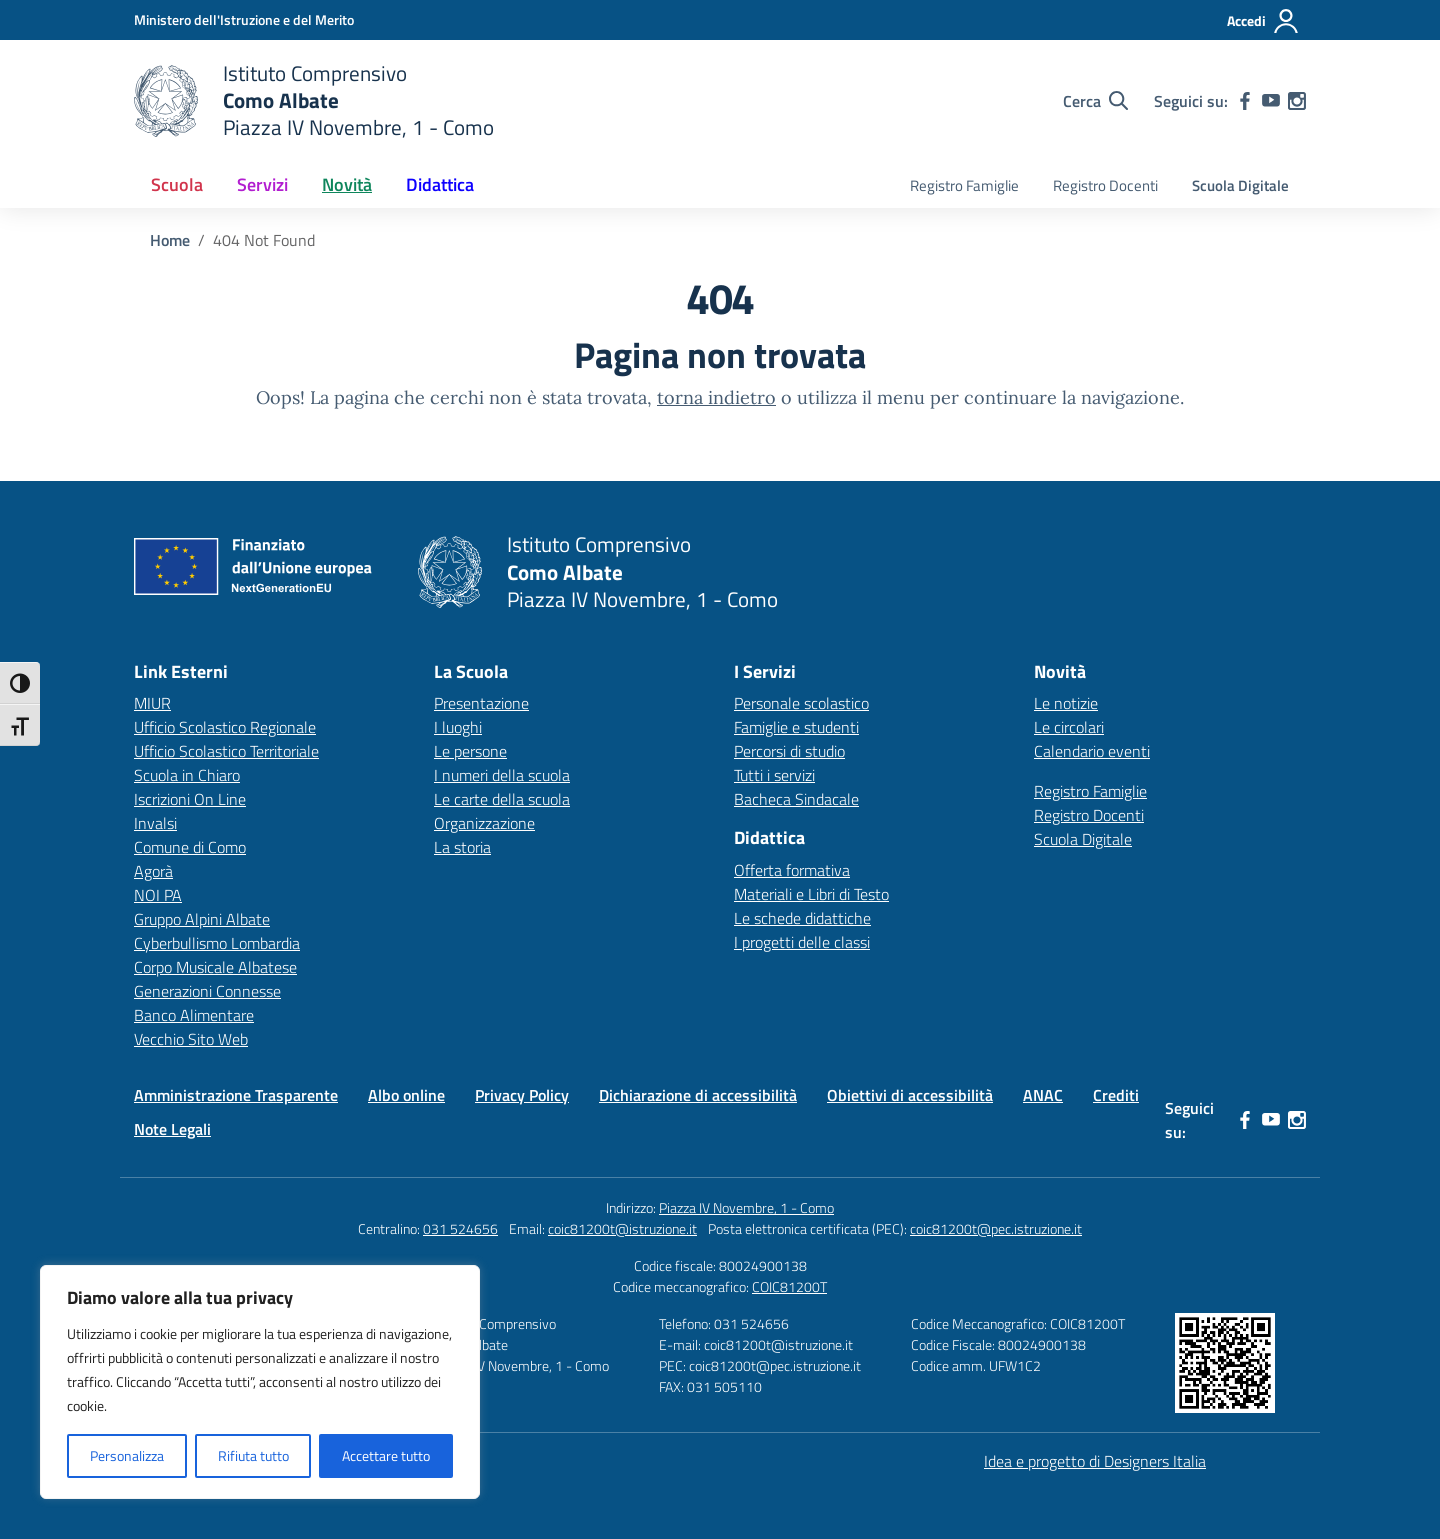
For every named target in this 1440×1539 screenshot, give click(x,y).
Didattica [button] (440, 184)
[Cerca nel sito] (1095, 101)
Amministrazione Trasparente (236, 1095)
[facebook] (1245, 101)
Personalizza (127, 1455)
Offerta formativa (792, 870)
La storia (462, 847)
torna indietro (716, 397)
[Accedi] (1263, 21)
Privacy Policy (522, 1095)
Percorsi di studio (789, 751)
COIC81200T (789, 1286)
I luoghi (458, 727)
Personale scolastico (801, 703)
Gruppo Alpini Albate (202, 919)
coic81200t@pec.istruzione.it (996, 1228)
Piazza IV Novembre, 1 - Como (746, 1207)
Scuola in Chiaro (187, 775)
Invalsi (155, 823)
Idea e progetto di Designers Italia (1095, 1461)
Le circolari (1069, 727)
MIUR (152, 703)
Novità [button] (347, 184)
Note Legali (172, 1129)
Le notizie (1066, 703)
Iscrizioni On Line (190, 799)
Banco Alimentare (194, 1015)
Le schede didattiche (802, 918)
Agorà (153, 871)
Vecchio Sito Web (191, 1039)
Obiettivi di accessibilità (910, 1095)
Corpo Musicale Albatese (215, 967)
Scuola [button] (177, 184)
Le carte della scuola (502, 799)
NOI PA (158, 895)
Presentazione (481, 703)
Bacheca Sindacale (796, 799)
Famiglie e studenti (796, 727)
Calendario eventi (1092, 751)
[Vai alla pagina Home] (170, 240)
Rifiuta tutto (253, 1455)
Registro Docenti (1105, 185)
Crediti (1116, 1095)
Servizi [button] (262, 184)
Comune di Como (190, 847)
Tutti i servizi (774, 775)
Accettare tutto (386, 1455)
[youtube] (1271, 101)
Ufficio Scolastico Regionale (225, 727)
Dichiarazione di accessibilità (698, 1095)
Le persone (470, 751)
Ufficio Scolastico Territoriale (226, 751)
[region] (260, 1382)
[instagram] (1297, 101)
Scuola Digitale (1240, 185)
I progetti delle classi (802, 942)
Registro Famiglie (964, 185)
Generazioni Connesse (207, 991)
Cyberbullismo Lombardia (217, 943)
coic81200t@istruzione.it (622, 1228)
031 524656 (460, 1228)
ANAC (1043, 1095)
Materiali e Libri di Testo (811, 894)
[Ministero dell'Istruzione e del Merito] (244, 19)
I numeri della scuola (502, 775)
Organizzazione (484, 823)
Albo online (406, 1095)
